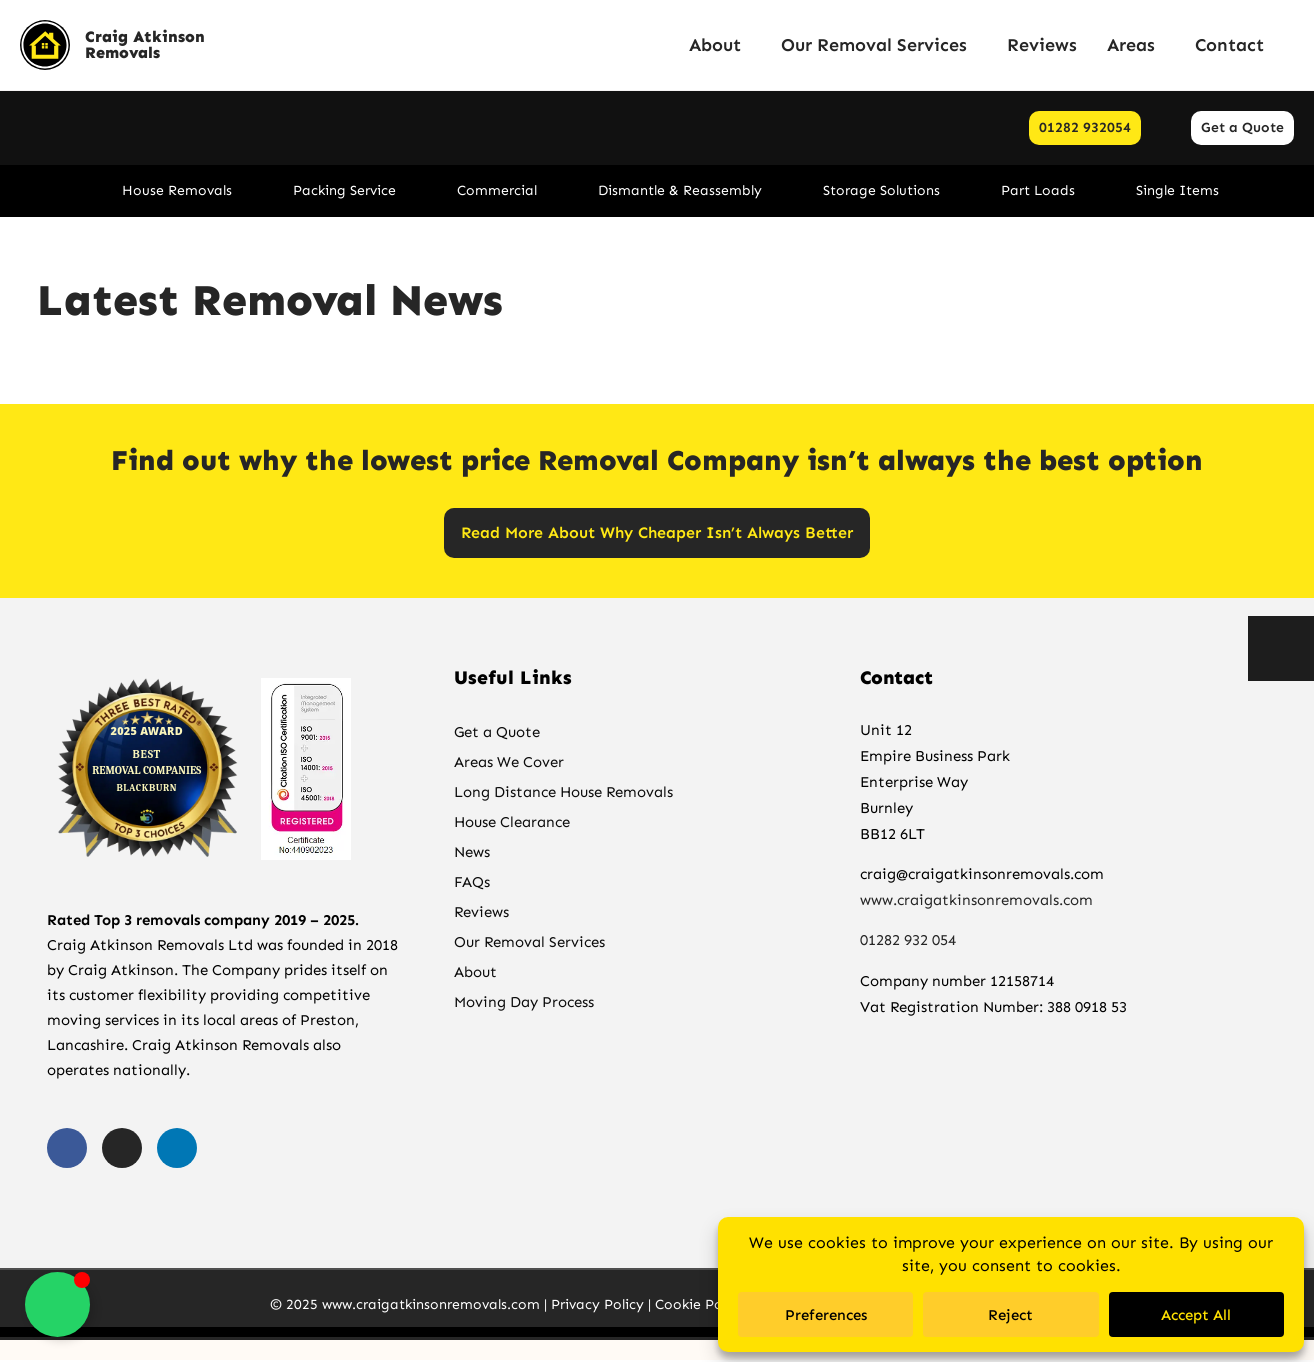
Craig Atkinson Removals (145, 44)
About (720, 45)
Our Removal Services (879, 45)
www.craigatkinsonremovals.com (976, 902)
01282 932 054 (910, 943)
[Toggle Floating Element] (57, 1304)
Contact (1229, 45)
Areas (1136, 45)
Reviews (1042, 45)
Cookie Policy (700, 1306)
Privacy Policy (597, 1306)
